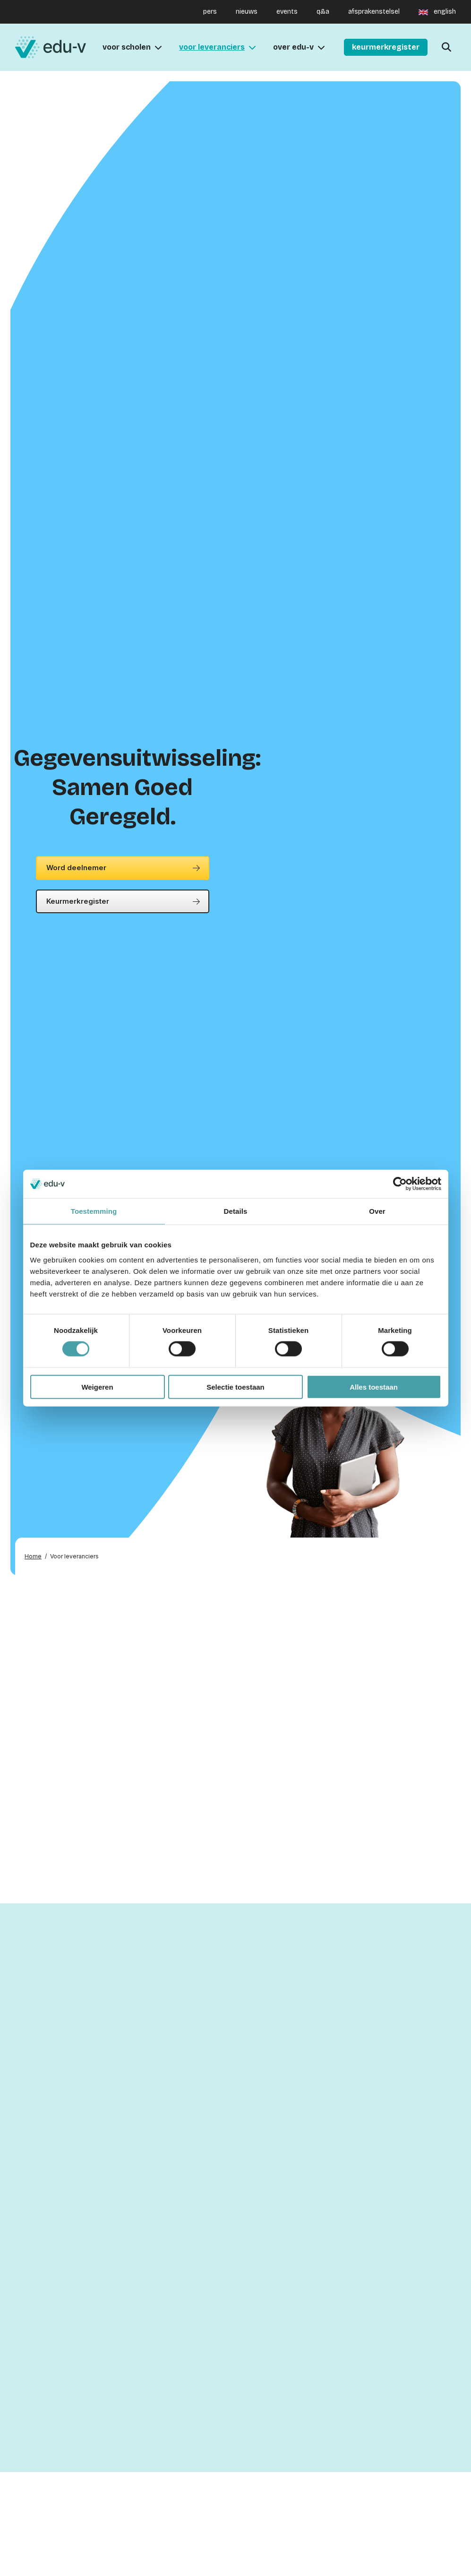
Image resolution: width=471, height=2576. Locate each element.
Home (33, 1556)
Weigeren (97, 1387)
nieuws (246, 12)
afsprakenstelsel (374, 12)
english (445, 12)
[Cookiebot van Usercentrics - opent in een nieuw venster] (400, 1184)
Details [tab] (236, 1211)
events (287, 12)
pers (210, 12)
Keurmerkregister (77, 901)
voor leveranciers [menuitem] (212, 47)
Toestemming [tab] (94, 1211)
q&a (323, 12)
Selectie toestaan (235, 1387)
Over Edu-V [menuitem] (293, 47)
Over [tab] (377, 1211)
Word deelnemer (76, 867)
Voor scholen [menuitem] (127, 47)
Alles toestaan (374, 1387)
